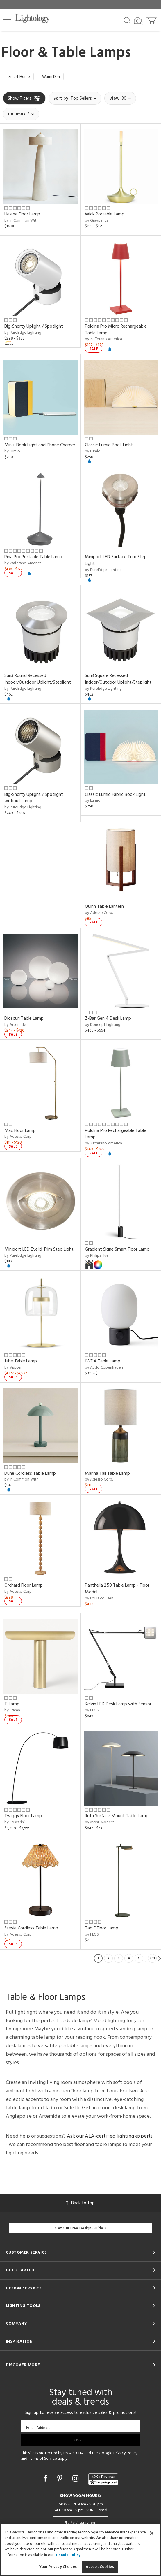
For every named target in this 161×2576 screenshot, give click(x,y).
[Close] (151, 2533)
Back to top (80, 2204)
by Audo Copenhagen (104, 1369)
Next (159, 1959)
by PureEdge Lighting (22, 334)
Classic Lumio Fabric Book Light (115, 796)
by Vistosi (12, 1369)
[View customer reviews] (103, 2481)
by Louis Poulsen (99, 1600)
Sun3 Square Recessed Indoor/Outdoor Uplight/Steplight (118, 681)
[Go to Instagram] (76, 2481)
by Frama (12, 1711)
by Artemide (15, 1026)
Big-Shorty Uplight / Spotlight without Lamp (33, 799)
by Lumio (12, 452)
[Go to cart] (152, 19)
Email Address (38, 2429)
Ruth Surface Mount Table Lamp (117, 1818)
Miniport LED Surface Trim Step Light (116, 562)
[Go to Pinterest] (60, 2481)
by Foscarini (14, 1824)
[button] (7, 19)
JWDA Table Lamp (102, 1363)
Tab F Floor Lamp (101, 1930)
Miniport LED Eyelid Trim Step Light (39, 1251)
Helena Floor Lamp (22, 216)
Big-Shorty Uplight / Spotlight (33, 328)
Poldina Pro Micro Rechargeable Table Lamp (116, 331)
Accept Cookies (100, 2567)
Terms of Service (42, 2460)
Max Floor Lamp (20, 1132)
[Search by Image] (138, 21)
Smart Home (21, 77)
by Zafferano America (103, 341)
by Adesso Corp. (99, 914)
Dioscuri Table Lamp (24, 1020)
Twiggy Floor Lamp (23, 1818)
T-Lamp (11, 1706)
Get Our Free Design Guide (80, 2229)
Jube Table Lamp (20, 1363)
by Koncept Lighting (102, 1026)
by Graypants (96, 222)
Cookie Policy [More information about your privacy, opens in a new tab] (68, 2555)
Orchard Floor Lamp (23, 1587)
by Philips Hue (97, 1257)
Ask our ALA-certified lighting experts (110, 2138)
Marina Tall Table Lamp (107, 1475)
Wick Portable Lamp (104, 216)
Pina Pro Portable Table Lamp (33, 559)
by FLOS (92, 1711)
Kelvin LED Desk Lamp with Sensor (118, 1706)
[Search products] (127, 20)
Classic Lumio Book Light (109, 446)
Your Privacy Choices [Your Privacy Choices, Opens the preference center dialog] (58, 2567)
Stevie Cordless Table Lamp (31, 1930)
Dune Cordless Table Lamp (30, 1475)
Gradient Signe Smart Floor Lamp (117, 1251)
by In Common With (21, 222)
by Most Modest (99, 1824)
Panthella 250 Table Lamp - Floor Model (117, 1590)
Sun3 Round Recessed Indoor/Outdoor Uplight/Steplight (37, 681)
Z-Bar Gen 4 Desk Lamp (108, 1020)
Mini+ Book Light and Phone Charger (39, 446)
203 (152, 1959)
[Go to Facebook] (46, 2481)
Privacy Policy (125, 2454)
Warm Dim (56, 77)
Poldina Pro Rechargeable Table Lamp (115, 1135)
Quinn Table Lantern (104, 908)
